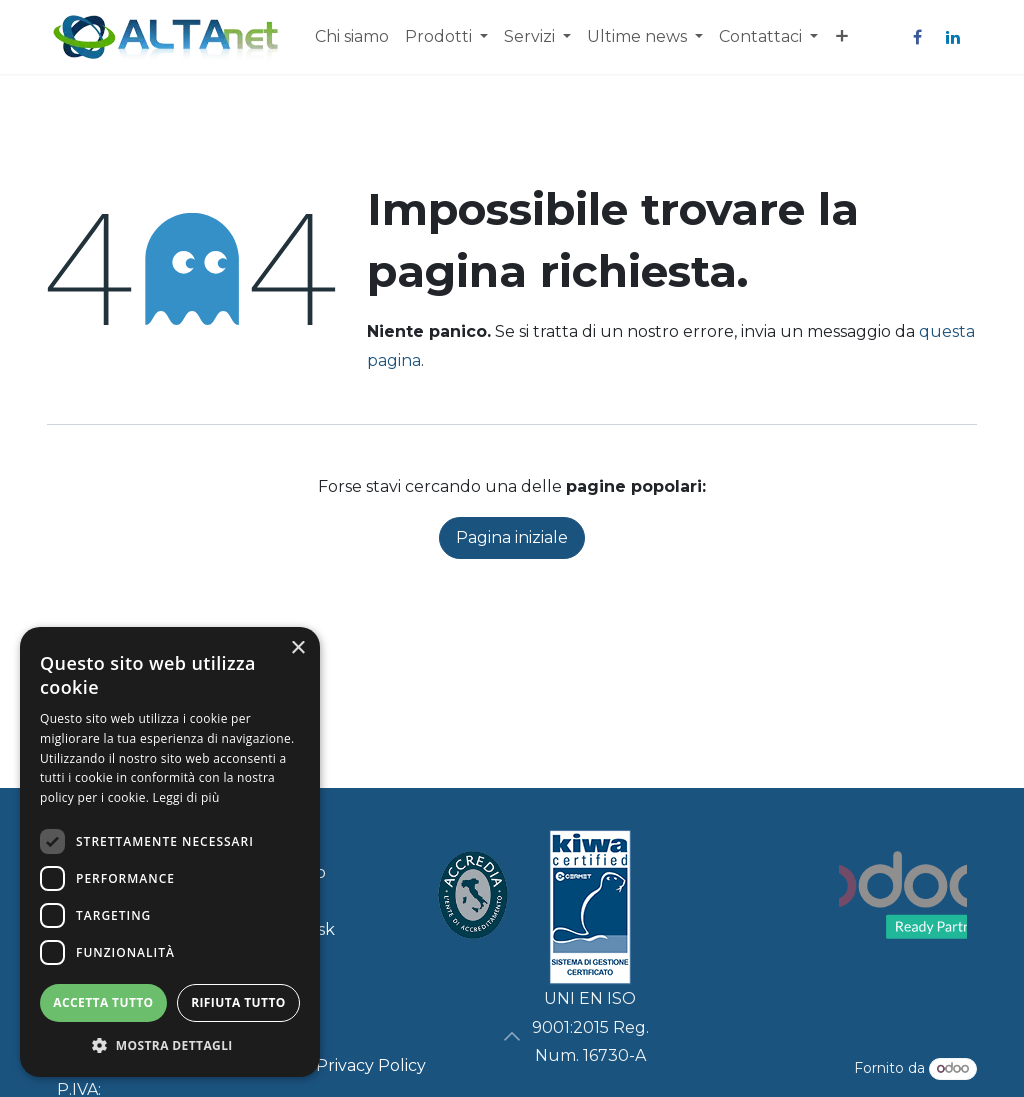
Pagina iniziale (512, 537)
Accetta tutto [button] (103, 1002)
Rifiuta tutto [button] (238, 1002)
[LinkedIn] (953, 37)
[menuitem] (352, 37)
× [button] (297, 648)
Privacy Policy (371, 1065)
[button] (512, 1036)
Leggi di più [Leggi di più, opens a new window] (186, 797)
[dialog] (170, 852)
